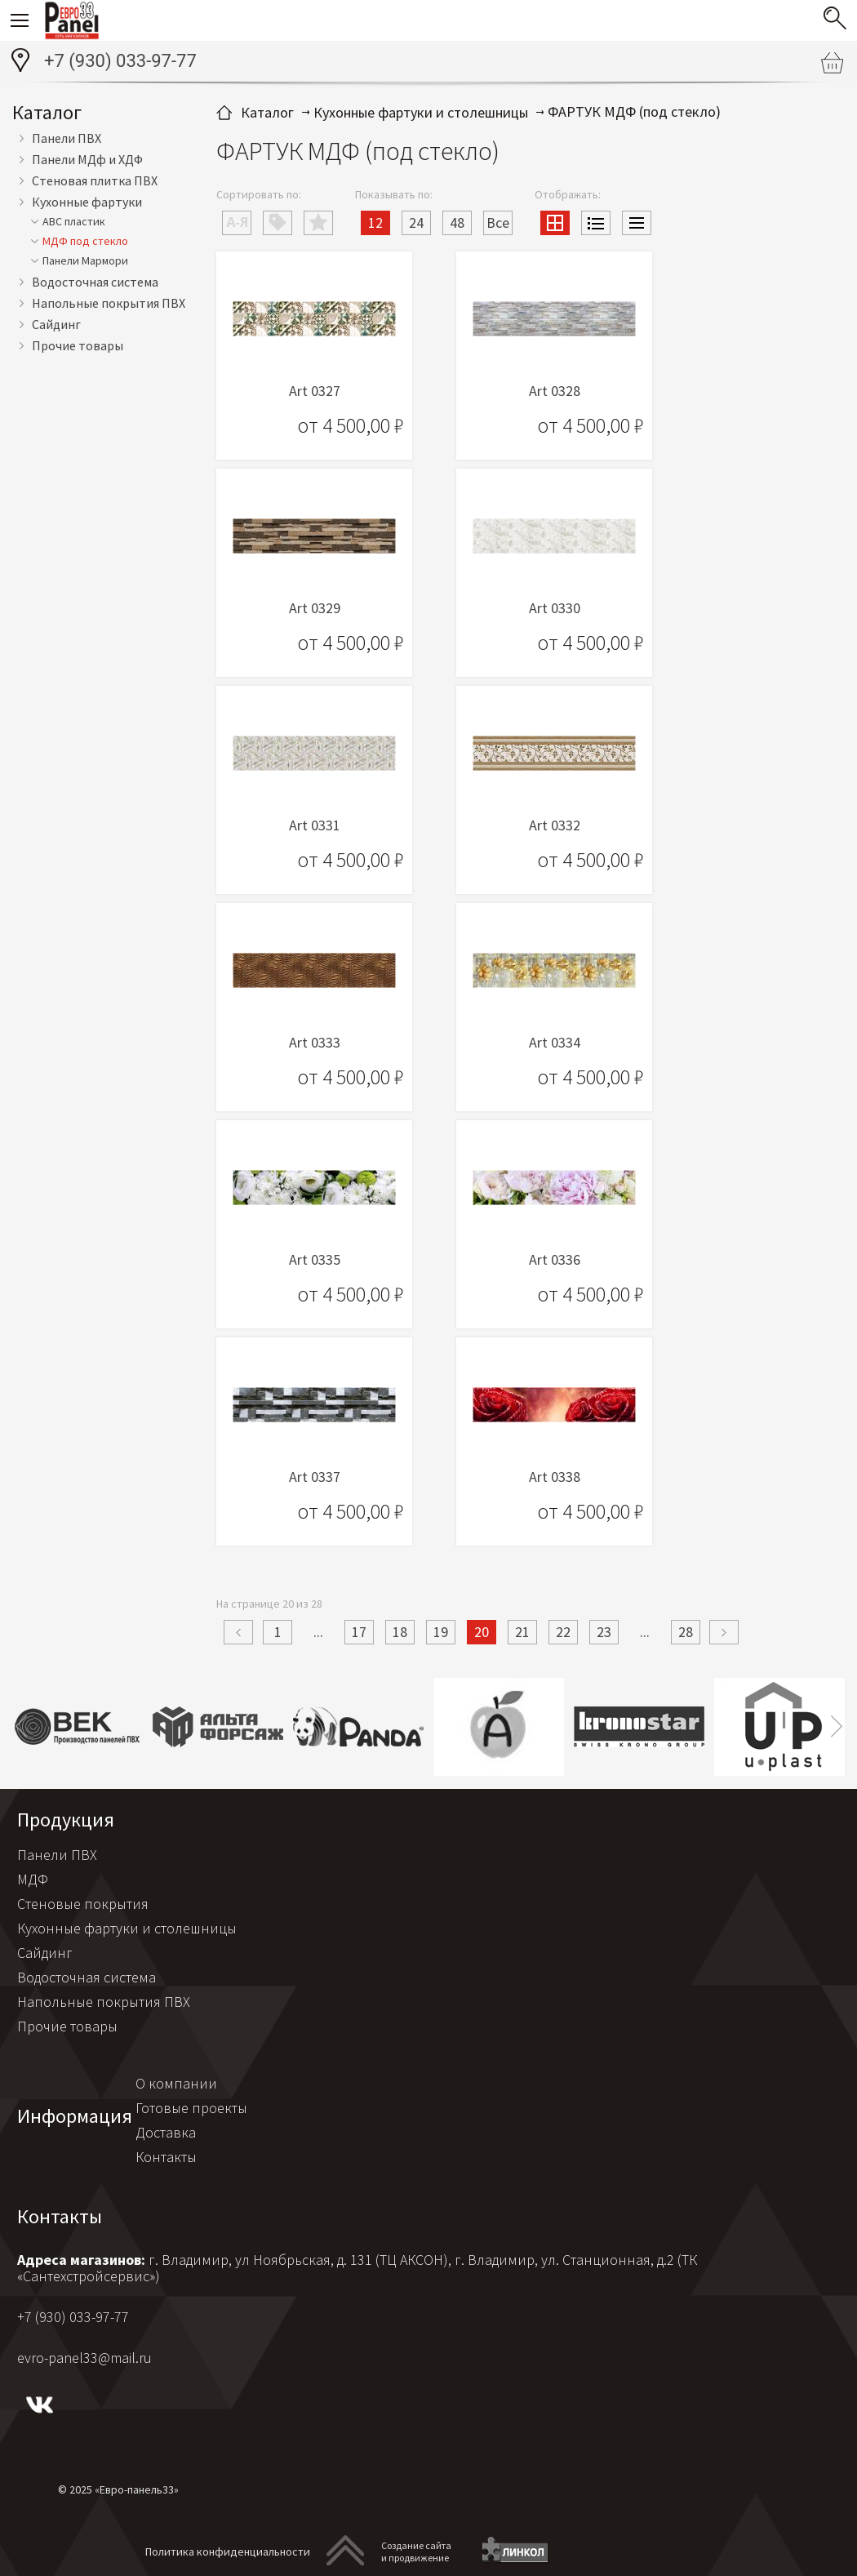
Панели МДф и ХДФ (87, 159)
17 (359, 1631)
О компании (176, 2083)
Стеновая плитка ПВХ (95, 180)
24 (416, 222)
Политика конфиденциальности (227, 2551)
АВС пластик (73, 221)
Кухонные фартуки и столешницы (127, 1928)
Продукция (65, 1819)
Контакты (166, 2156)
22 (563, 1631)
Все (497, 222)
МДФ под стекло (85, 241)
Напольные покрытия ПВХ (108, 303)
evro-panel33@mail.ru (84, 2357)
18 (400, 1631)
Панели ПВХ (66, 138)
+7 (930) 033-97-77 (120, 61)
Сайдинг (56, 324)
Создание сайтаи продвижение (416, 2551)
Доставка (165, 2132)
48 (457, 222)
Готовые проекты (191, 2107)
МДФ (32, 1879)
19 (440, 1631)
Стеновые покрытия (83, 1903)
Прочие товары (77, 345)
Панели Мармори (85, 260)
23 (604, 1631)
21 (522, 1631)
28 (685, 1631)
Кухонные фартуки (87, 202)
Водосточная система (95, 282)
